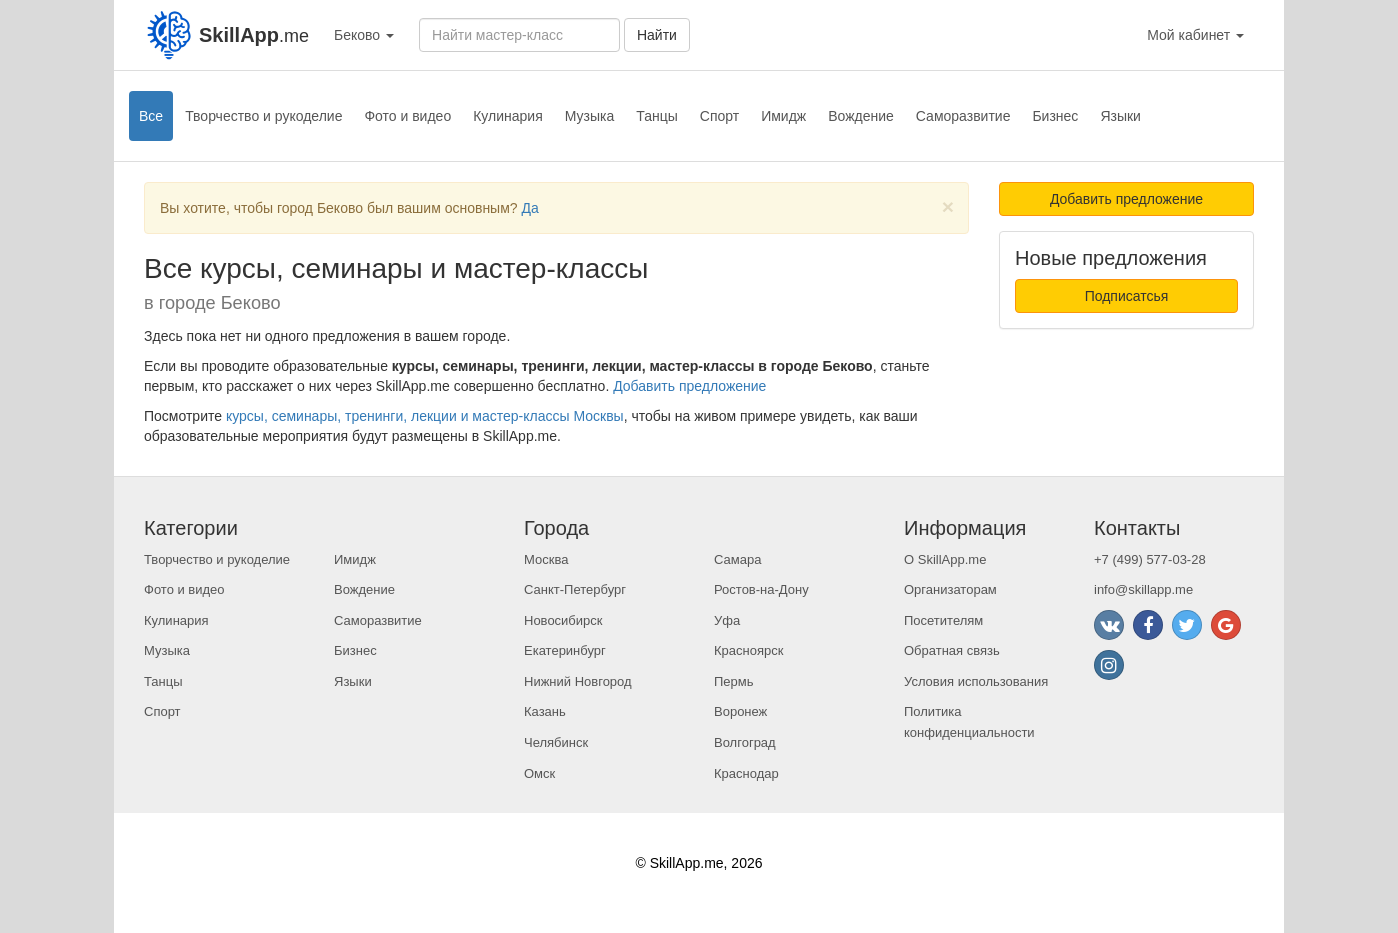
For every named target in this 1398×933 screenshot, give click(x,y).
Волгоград (745, 742)
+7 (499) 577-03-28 (1150, 559)
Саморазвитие (963, 116)
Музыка (590, 116)
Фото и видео (407, 116)
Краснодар (746, 773)
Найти (657, 35)
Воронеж (740, 711)
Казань (545, 711)
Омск (539, 773)
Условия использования (976, 681)
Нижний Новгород (578, 681)
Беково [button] (364, 35)
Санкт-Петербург (575, 589)
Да (529, 208)
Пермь (734, 681)
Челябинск (556, 742)
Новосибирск (563, 620)
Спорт (719, 116)
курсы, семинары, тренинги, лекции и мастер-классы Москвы (425, 416)
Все (151, 116)
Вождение (861, 116)
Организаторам (950, 589)
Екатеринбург (565, 650)
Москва (546, 559)
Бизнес (1055, 116)
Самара (737, 559)
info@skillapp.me (1143, 589)
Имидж (783, 116)
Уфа (727, 620)
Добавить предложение (689, 386)
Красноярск (748, 650)
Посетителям (943, 620)
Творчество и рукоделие (263, 116)
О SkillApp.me (945, 559)
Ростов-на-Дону (761, 589)
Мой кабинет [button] (1195, 35)
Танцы (657, 116)
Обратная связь (952, 650)
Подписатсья (1127, 296)
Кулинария (508, 116)
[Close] (948, 206)
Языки (1120, 116)
